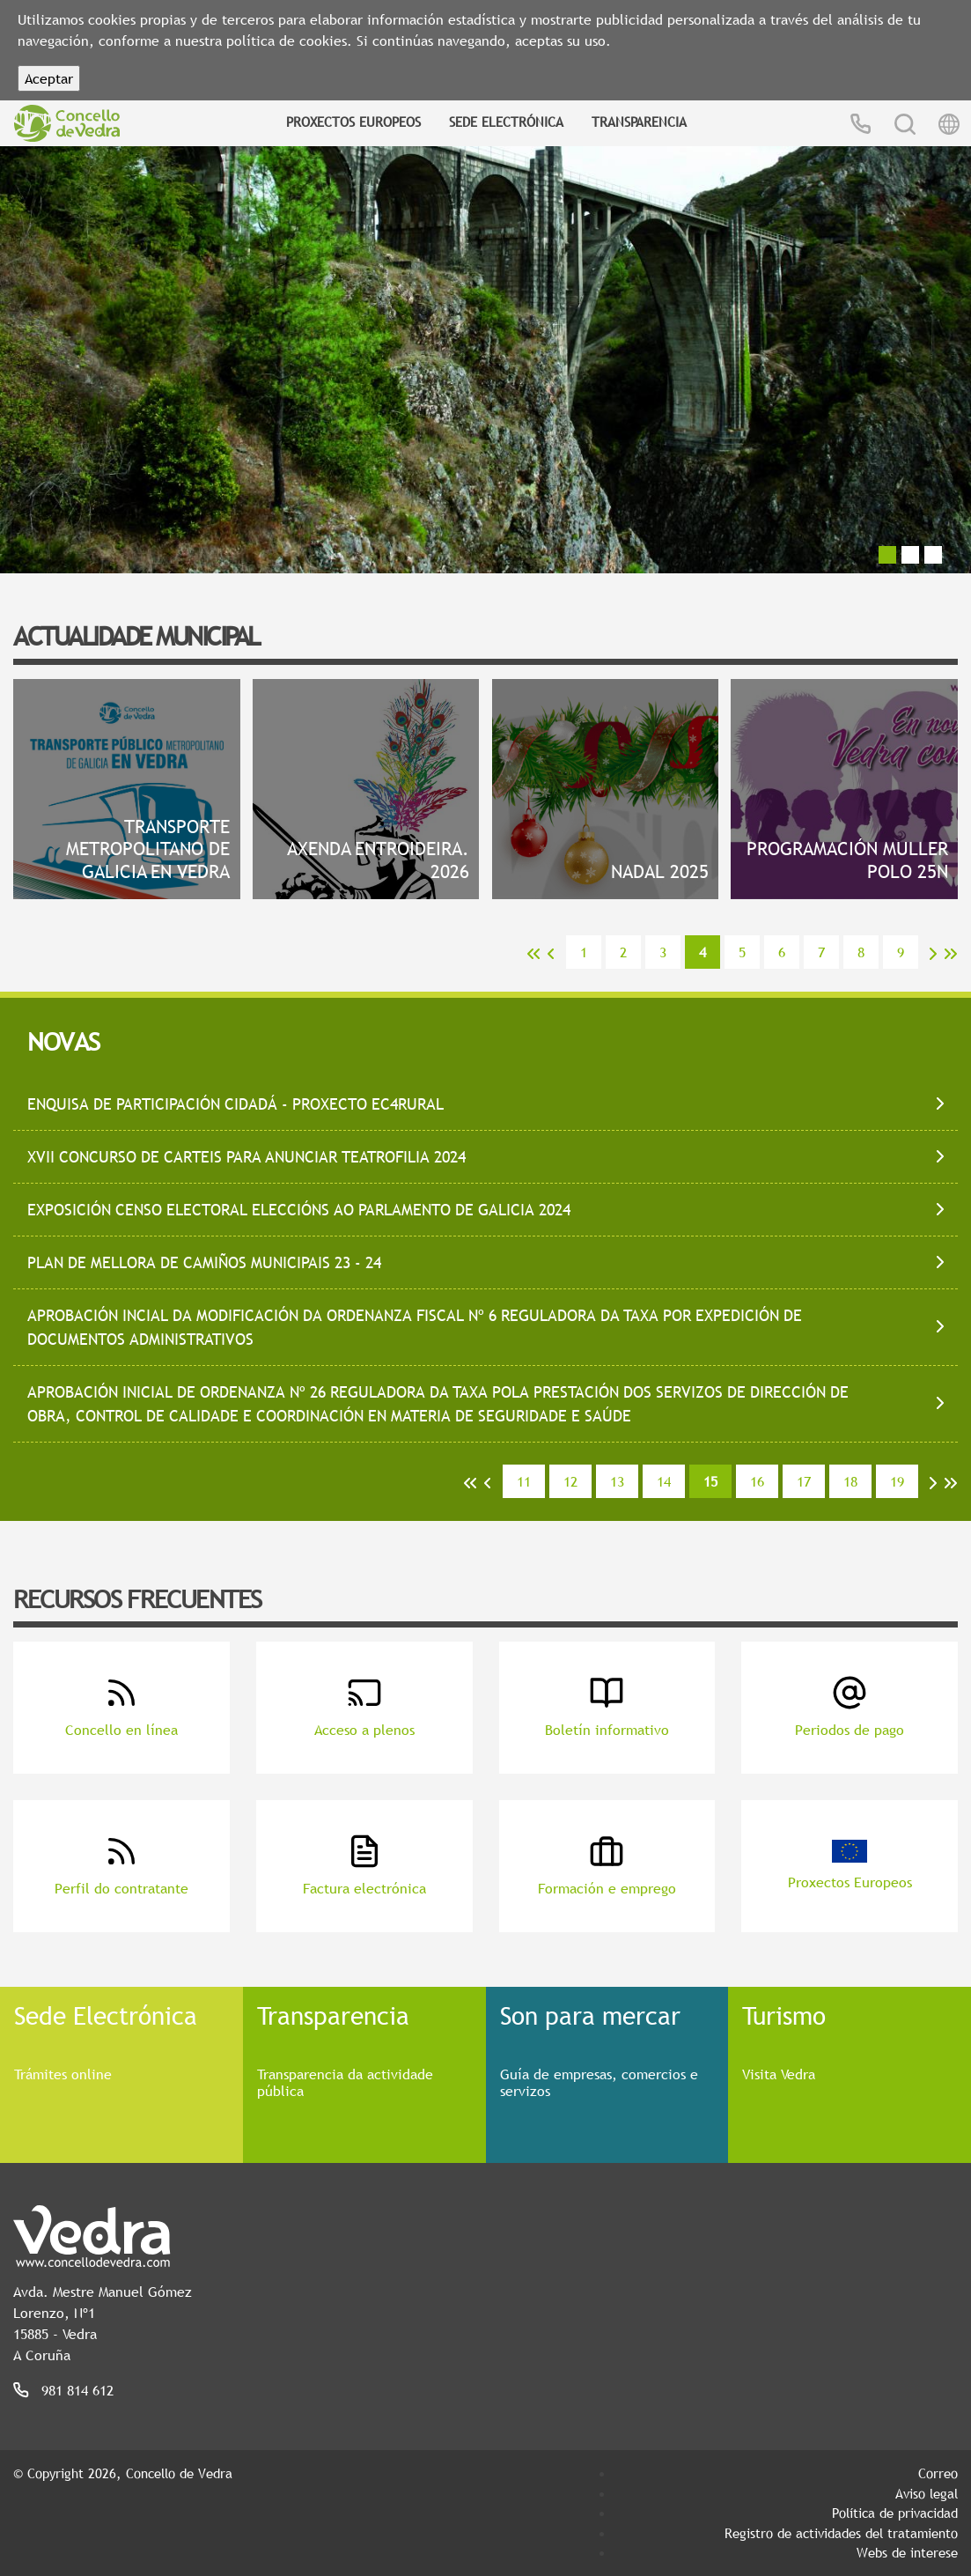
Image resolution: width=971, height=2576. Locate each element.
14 (664, 1481)
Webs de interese (907, 2552)
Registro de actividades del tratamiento (841, 2533)
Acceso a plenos (364, 1707)
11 (524, 1481)
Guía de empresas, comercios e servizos (599, 2082)
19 (897, 1481)
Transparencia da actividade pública (345, 2082)
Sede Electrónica (506, 121)
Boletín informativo (607, 1707)
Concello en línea (121, 1707)
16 (757, 1481)
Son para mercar (590, 2015)
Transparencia (639, 121)
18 (850, 1481)
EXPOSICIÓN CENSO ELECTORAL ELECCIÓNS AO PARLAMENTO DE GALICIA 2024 (298, 1209)
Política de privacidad (895, 2512)
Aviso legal (926, 2493)
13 (617, 1481)
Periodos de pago (849, 1707)
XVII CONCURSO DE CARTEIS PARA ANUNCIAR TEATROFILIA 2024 (246, 1157)
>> (951, 953)
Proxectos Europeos (353, 121)
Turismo (784, 2015)
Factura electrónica (364, 1866)
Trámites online (63, 2074)
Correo (938, 2473)
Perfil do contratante (121, 1866)
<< (533, 953)
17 (804, 1481)
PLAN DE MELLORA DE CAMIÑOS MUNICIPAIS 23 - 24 (204, 1262)
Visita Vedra (778, 2074)
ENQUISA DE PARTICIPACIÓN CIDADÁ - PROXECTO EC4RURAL (235, 1104)
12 (570, 1481)
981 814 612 (77, 2390)
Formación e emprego (607, 1866)
